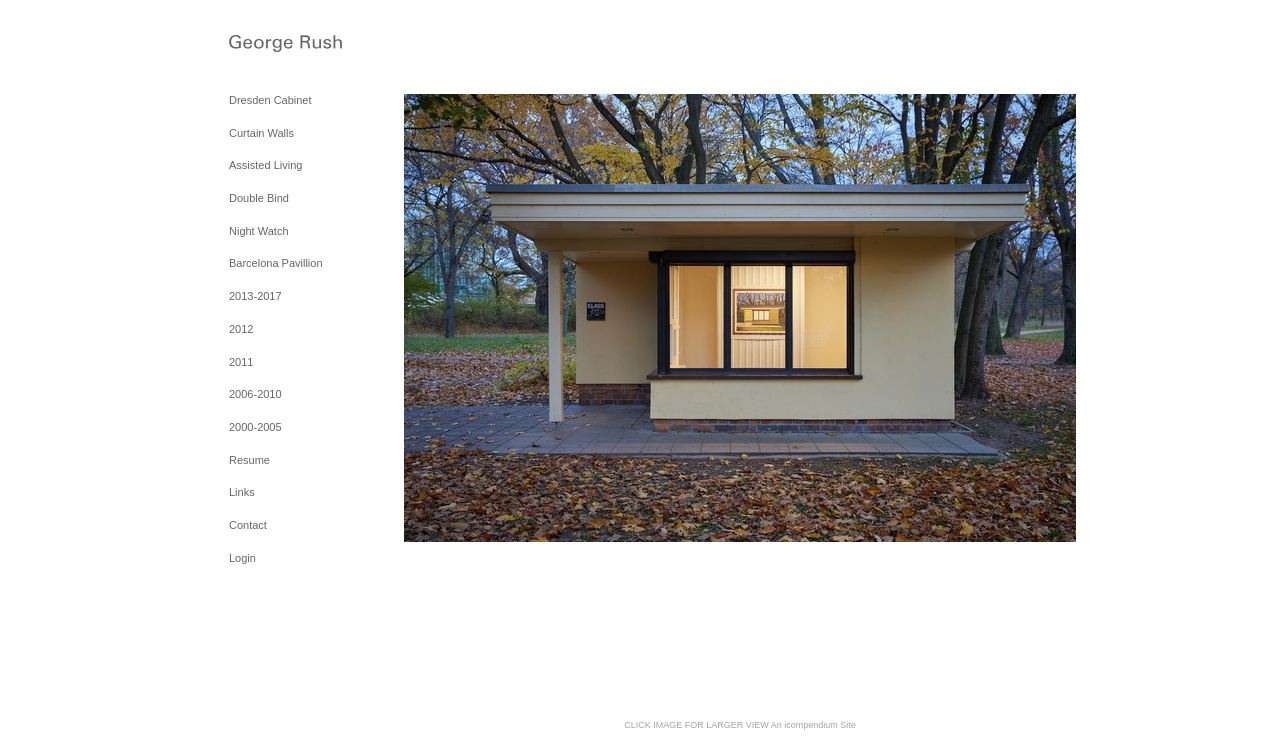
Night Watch (259, 231)
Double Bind (259, 198)
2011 (241, 362)
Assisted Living (265, 165)
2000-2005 (255, 427)
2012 (241, 329)
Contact (248, 525)
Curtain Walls (261, 133)
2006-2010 (255, 394)
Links (242, 492)
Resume (249, 460)
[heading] (279, 45)
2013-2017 (255, 296)
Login (242, 558)
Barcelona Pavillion (276, 263)
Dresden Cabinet (270, 100)
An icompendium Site (813, 725)
